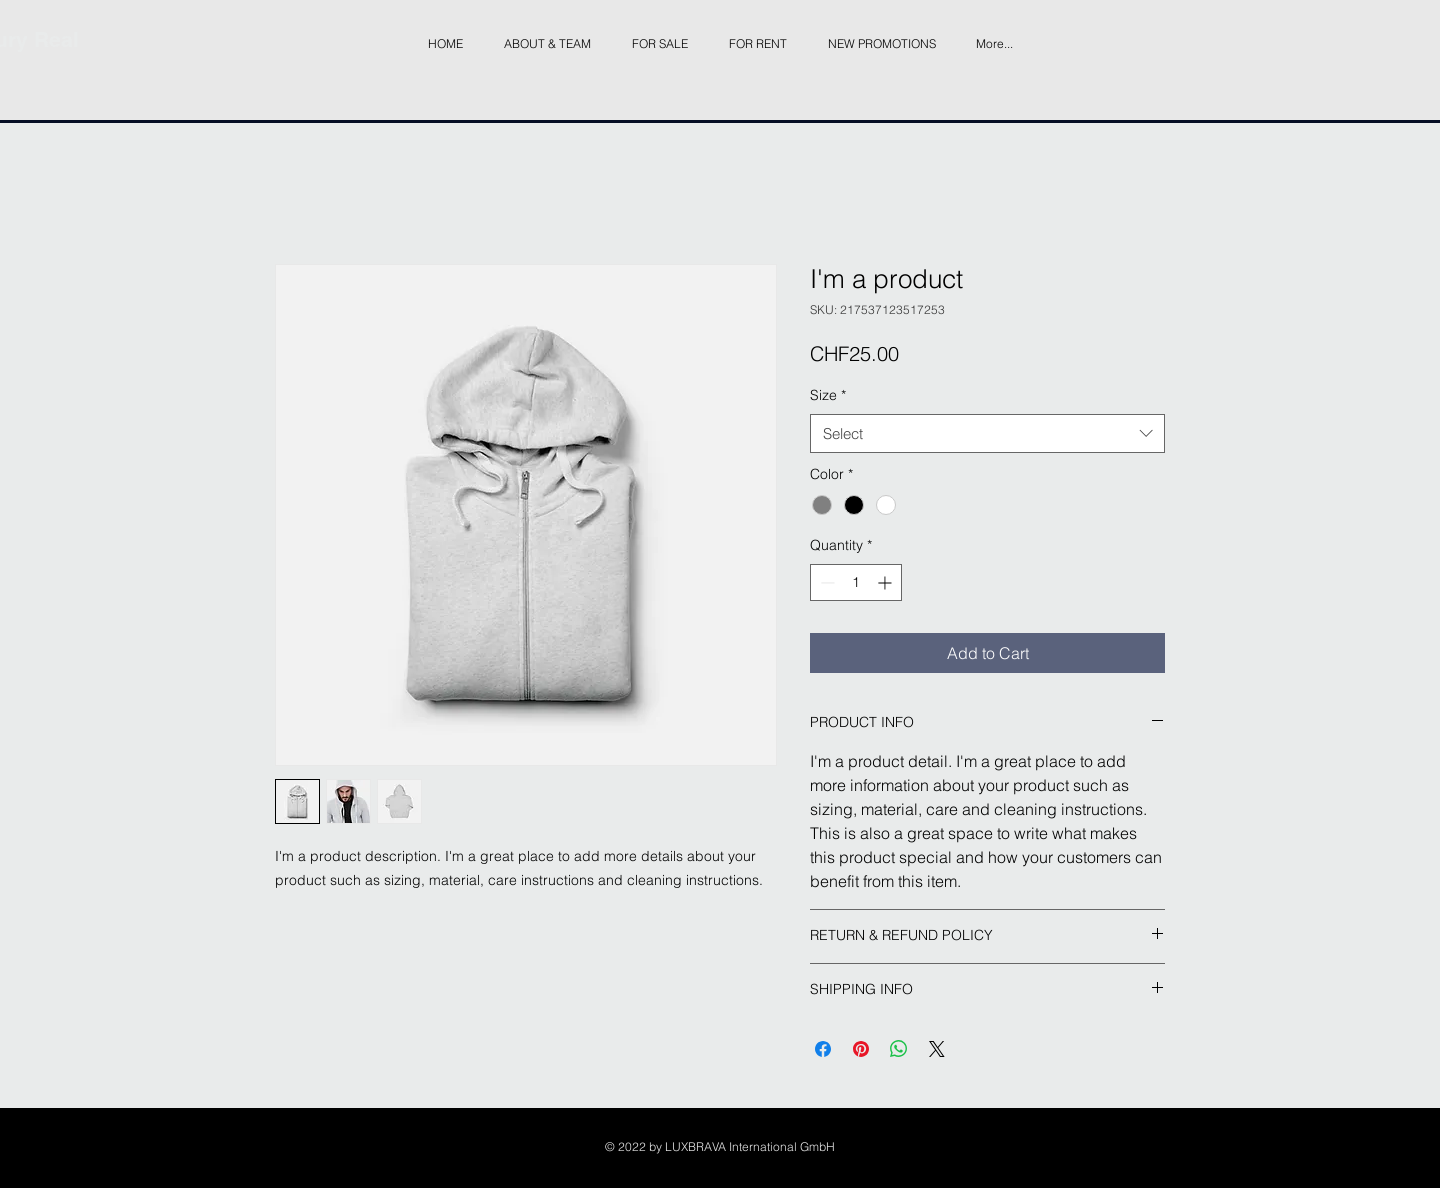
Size (828, 395)
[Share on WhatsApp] (899, 1049)
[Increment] (886, 582)
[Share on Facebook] (823, 1049)
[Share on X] (937, 1049)
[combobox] (987, 433)
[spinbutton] (856, 582)
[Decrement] (825, 582)
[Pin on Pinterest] (861, 1049)
